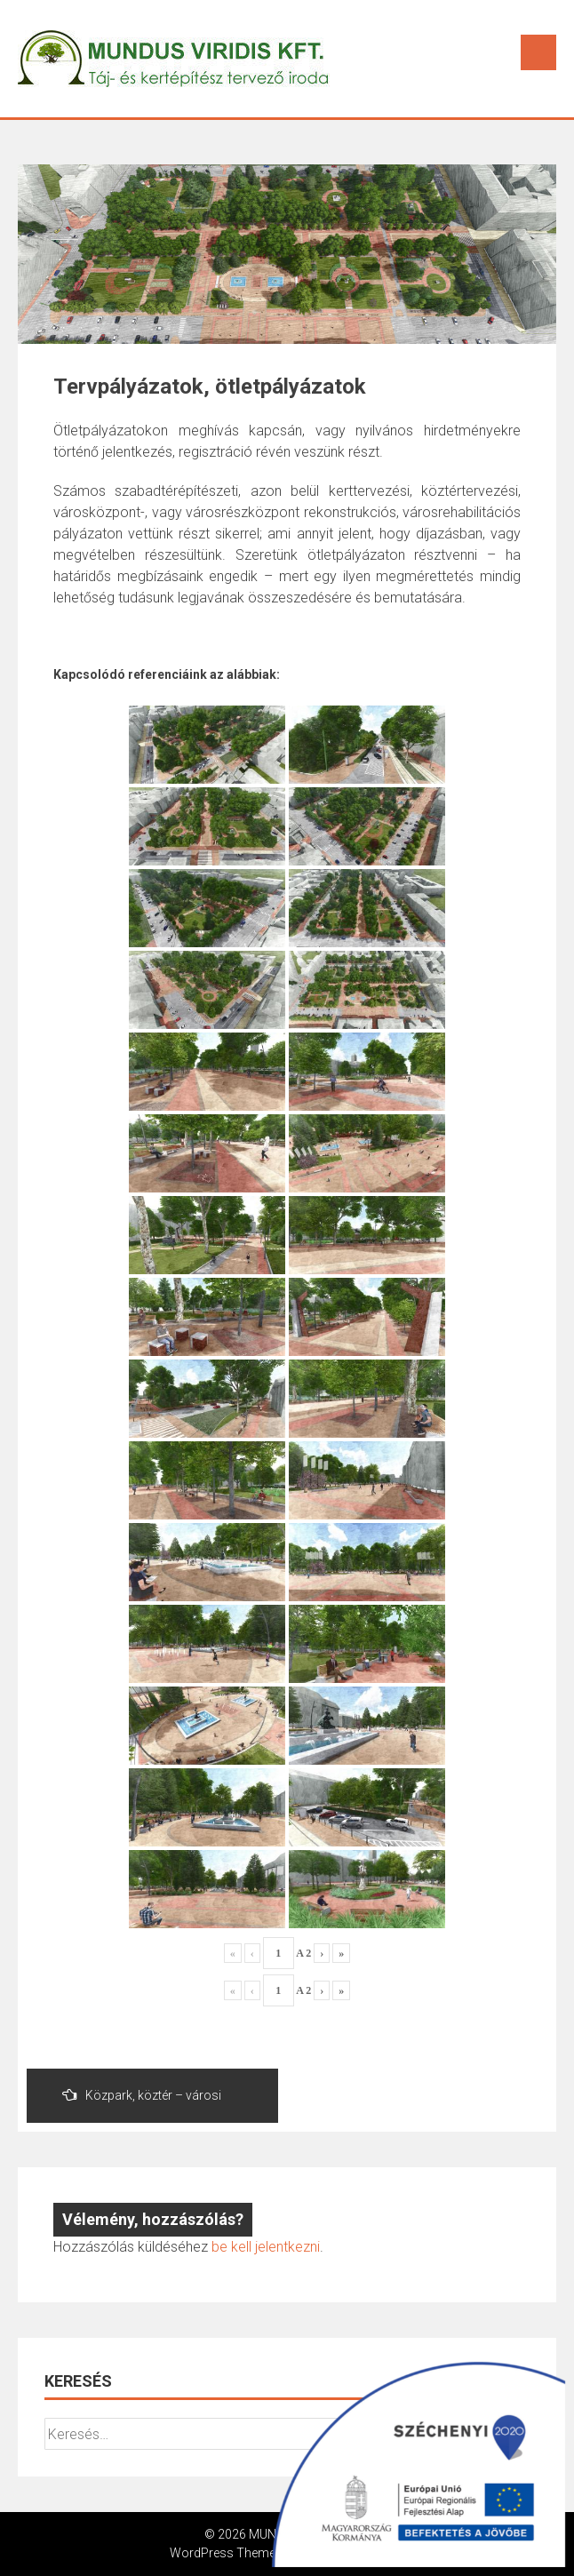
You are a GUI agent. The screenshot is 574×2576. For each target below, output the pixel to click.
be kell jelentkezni (265, 2246)
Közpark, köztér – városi (141, 2094)
